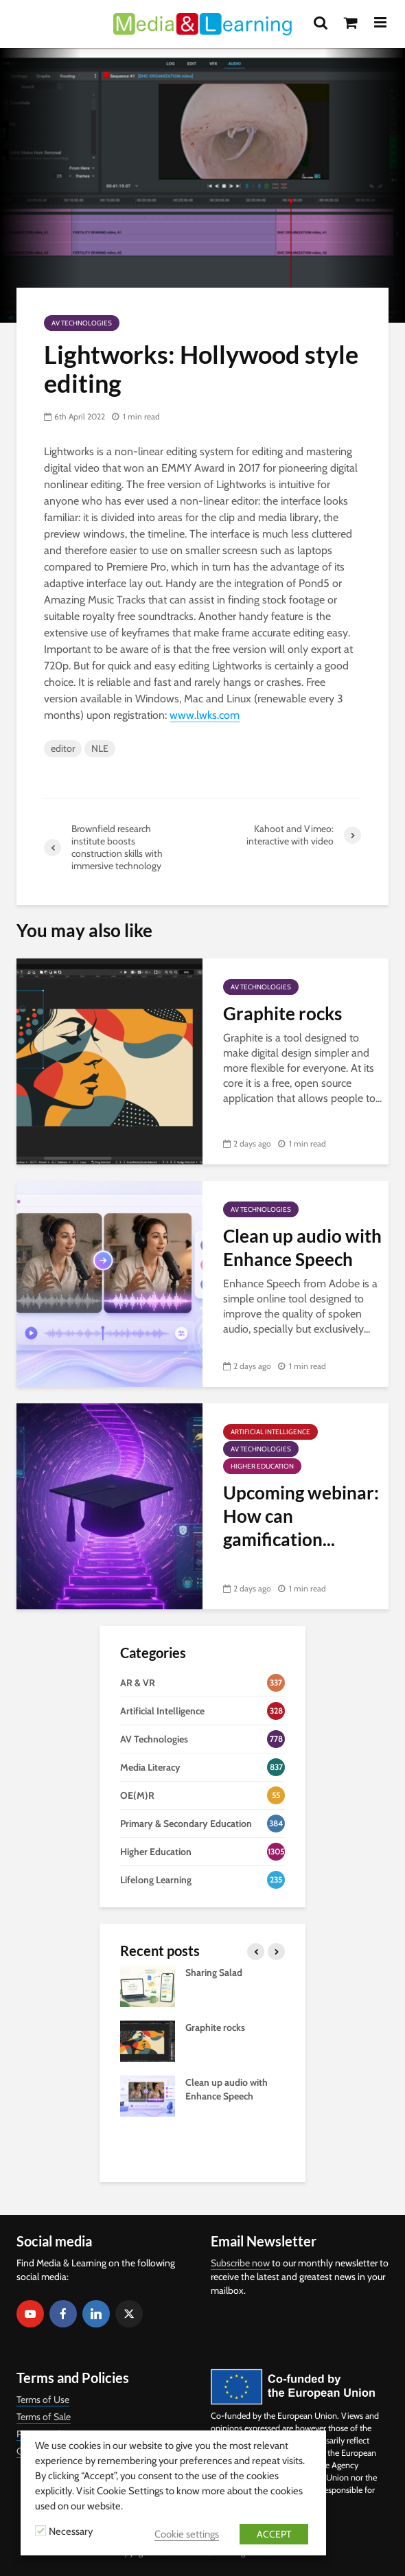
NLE (99, 748)
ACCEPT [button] (274, 2534)
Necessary (71, 2531)
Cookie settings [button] (186, 2534)
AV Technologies (81, 323)
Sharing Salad (213, 1972)
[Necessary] (40, 2530)
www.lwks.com (205, 715)
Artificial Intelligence (270, 1431)
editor (63, 748)
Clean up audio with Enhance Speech (302, 1247)
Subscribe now (240, 2263)
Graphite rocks (282, 1013)
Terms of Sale (43, 2417)
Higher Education (262, 1466)
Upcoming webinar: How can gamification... (301, 1516)
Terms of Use (42, 2399)
